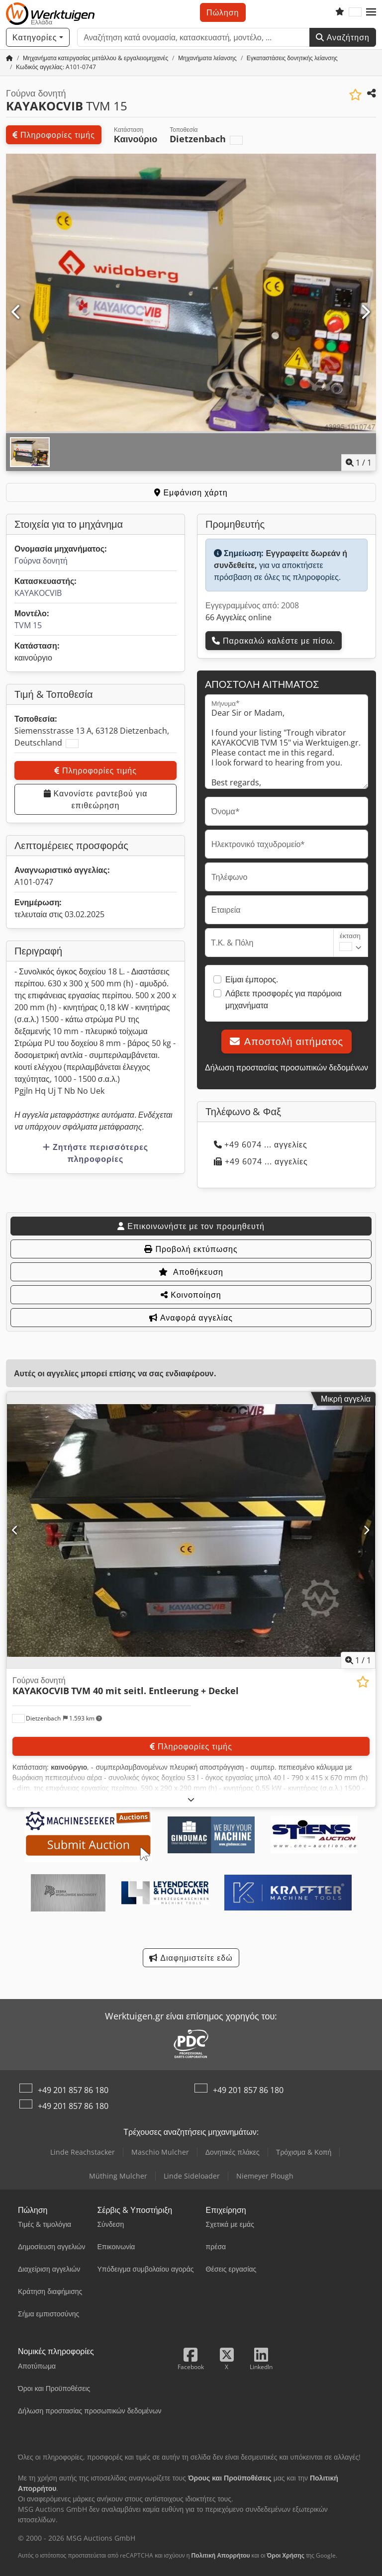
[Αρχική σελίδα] (9, 58)
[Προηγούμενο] (16, 312)
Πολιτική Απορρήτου (220, 2555)
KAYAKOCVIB (38, 592)
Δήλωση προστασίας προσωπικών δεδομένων (286, 1067)
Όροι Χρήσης (285, 2555)
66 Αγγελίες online (238, 617)
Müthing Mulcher (118, 2176)
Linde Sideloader (192, 2176)
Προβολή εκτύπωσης (190, 1248)
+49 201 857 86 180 (73, 2090)
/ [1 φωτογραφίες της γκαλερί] (359, 462)
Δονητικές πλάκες (232, 2152)
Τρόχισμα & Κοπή (303, 2152)
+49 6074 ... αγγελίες (260, 1144)
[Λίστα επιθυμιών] (339, 12)
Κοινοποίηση (191, 1294)
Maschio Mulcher (160, 2152)
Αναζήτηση (343, 37)
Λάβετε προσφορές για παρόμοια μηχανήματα (283, 999)
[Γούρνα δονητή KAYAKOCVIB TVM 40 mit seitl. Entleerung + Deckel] (191, 1530)
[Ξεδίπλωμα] (191, 1799)
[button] (371, 12)
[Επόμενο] (365, 312)
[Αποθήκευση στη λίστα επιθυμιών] (355, 94)
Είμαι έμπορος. (251, 979)
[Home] (95, 58)
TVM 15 (28, 625)
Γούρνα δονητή (41, 560)
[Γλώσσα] (355, 12)
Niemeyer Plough (264, 2176)
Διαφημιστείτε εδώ (190, 1957)
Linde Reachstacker (82, 2152)
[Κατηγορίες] (38, 37)
